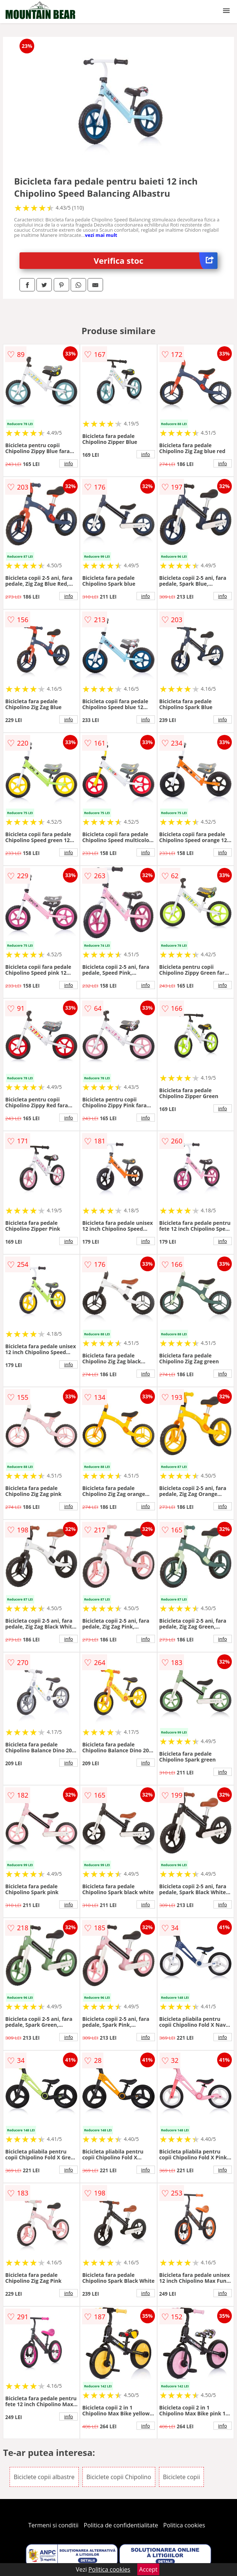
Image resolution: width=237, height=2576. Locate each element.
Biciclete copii (181, 2477)
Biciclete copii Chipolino (118, 2477)
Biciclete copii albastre (44, 2477)
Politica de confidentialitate (121, 2525)
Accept (148, 2569)
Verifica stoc (155, 260)
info (68, 463)
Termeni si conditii (53, 2525)
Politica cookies (184, 2525)
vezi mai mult (101, 235)
